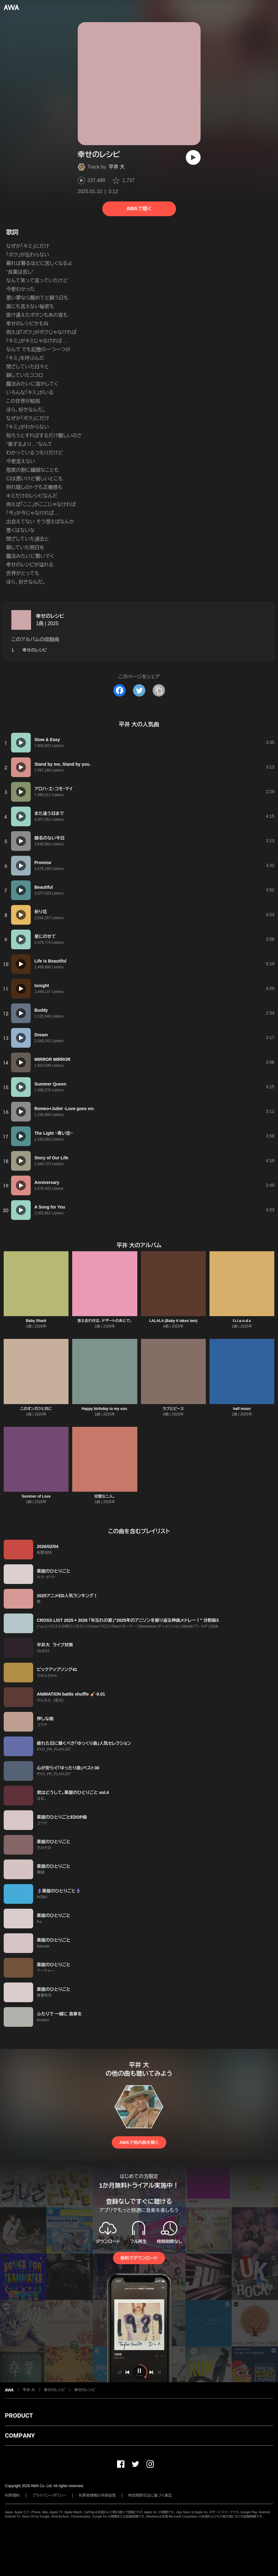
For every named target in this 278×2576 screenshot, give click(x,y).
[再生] (193, 157)
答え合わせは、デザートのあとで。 (104, 1321)
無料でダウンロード (138, 2258)
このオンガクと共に (36, 1409)
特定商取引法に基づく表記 (150, 2495)
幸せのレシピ (50, 616)
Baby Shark (36, 1321)
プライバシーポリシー (49, 2495)
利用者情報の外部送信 (97, 2495)
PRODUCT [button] (19, 2415)
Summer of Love (36, 1496)
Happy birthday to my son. (105, 1409)
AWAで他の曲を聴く (139, 2142)
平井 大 (116, 166)
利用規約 (12, 2495)
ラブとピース (173, 1409)
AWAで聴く (138, 208)
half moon (242, 1409)
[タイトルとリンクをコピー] (159, 690)
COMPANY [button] (20, 2435)
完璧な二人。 (104, 1496)
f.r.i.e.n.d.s (242, 1321)
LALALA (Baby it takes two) (173, 1321)
